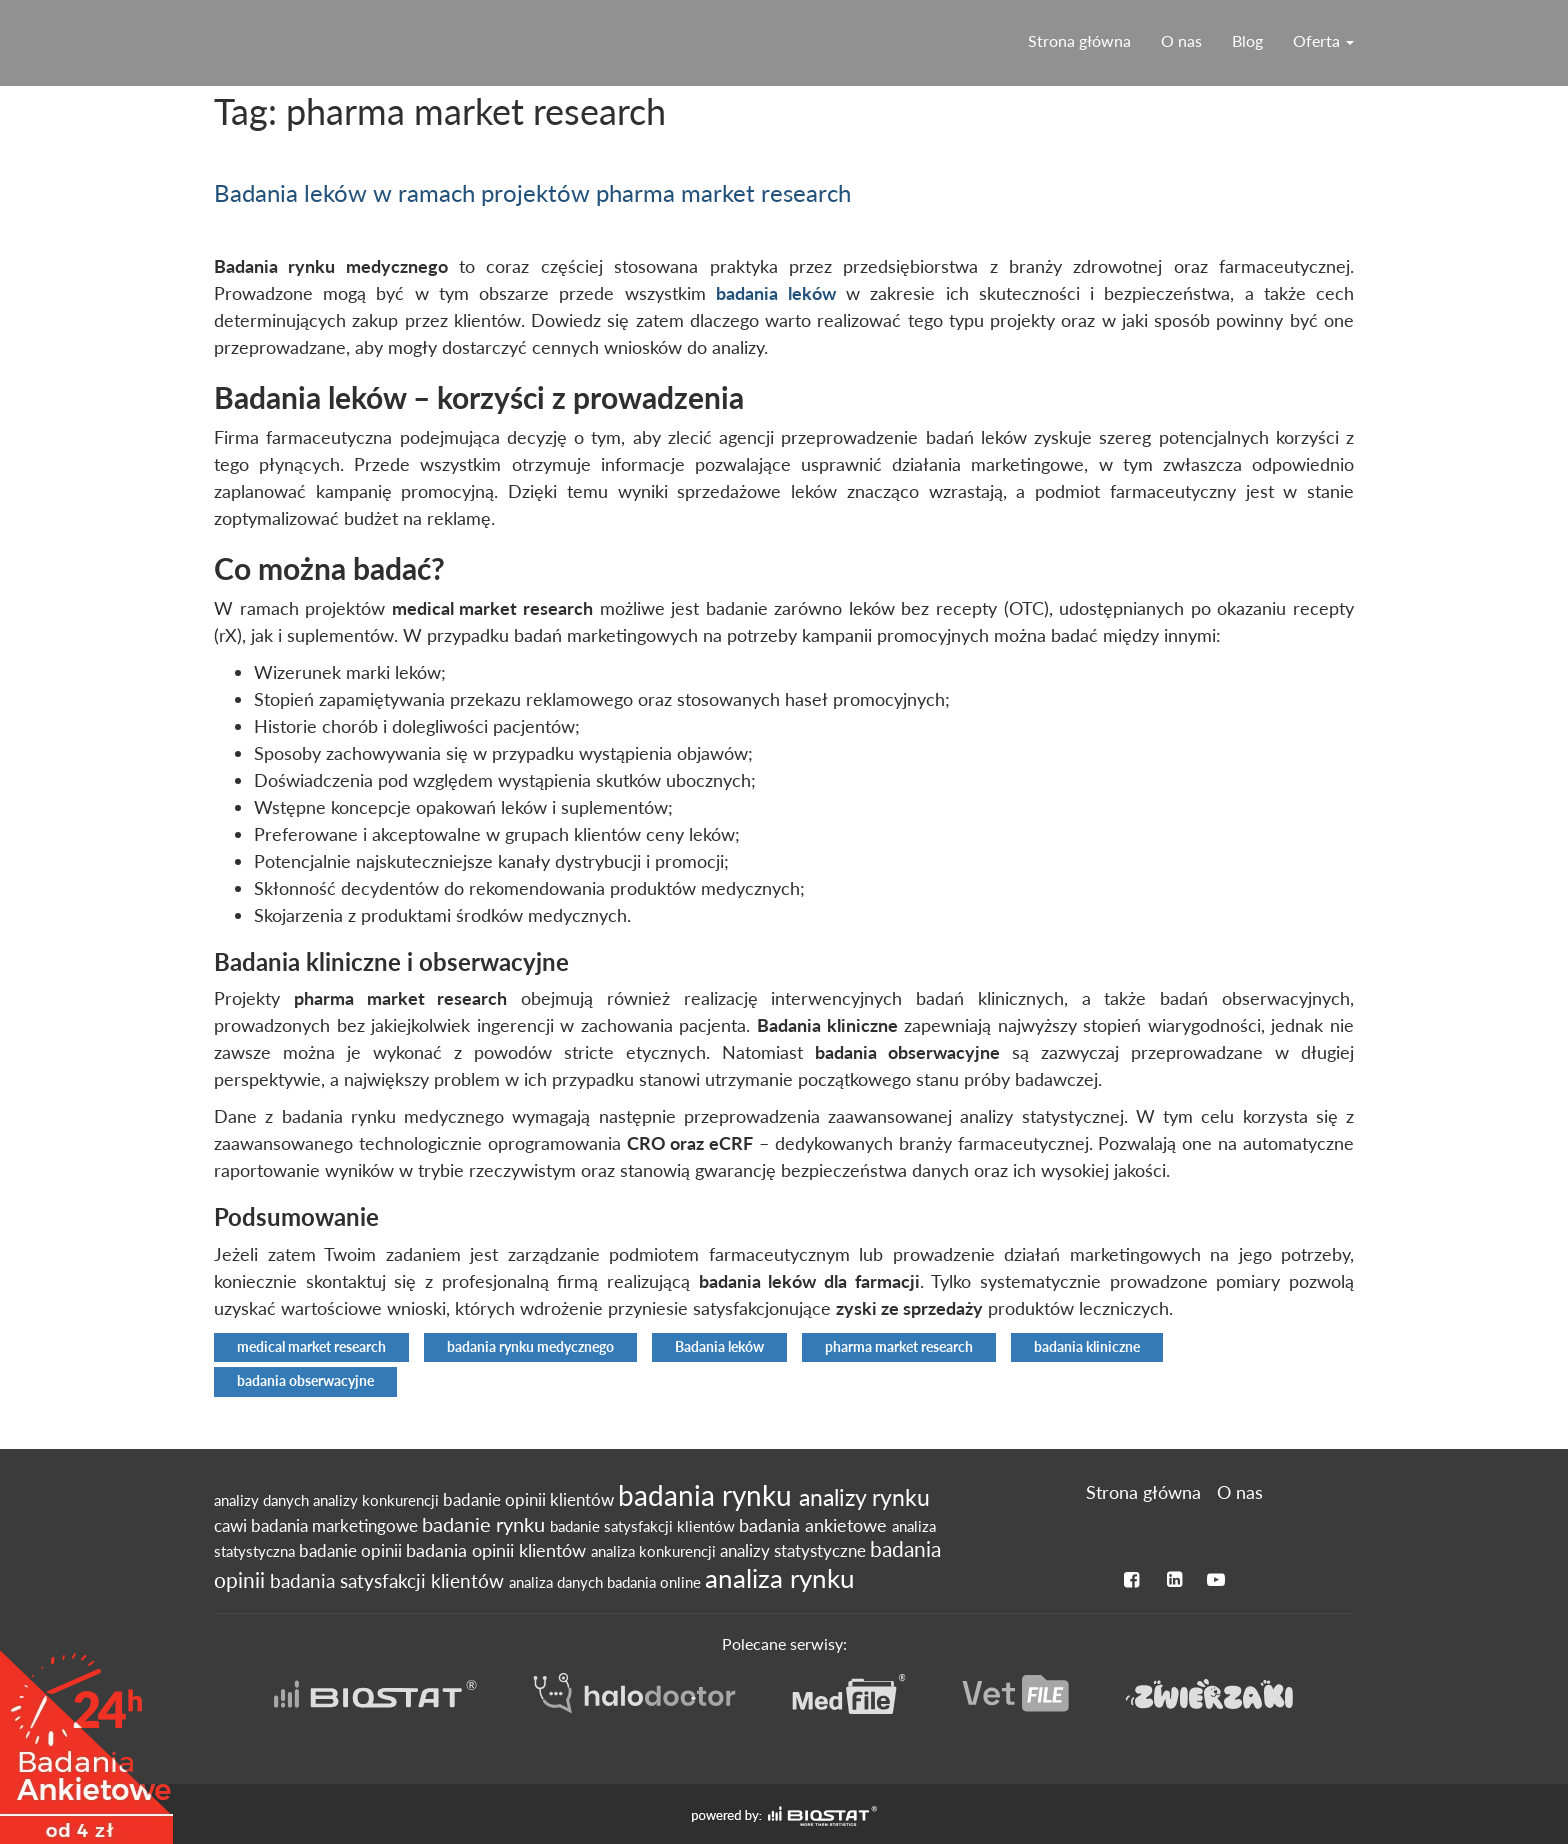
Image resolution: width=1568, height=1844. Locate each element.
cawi (232, 1526)
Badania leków (719, 1347)
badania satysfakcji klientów (389, 1580)
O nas (1181, 40)
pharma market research (899, 1347)
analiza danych (558, 1582)
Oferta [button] (1323, 40)
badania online (656, 1582)
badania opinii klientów (498, 1550)
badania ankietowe (815, 1525)
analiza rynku (780, 1578)
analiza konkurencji (655, 1551)
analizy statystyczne (795, 1551)
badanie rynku (486, 1524)
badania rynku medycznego (530, 1347)
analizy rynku (864, 1497)
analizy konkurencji (378, 1500)
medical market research (311, 1347)
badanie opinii (352, 1551)
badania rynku (708, 1495)
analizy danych (263, 1500)
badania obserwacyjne (305, 1381)
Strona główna (1079, 40)
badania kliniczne (1087, 1347)
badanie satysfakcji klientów (644, 1526)
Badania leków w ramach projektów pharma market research (532, 192)
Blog (1247, 40)
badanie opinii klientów (530, 1500)
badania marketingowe (336, 1526)
